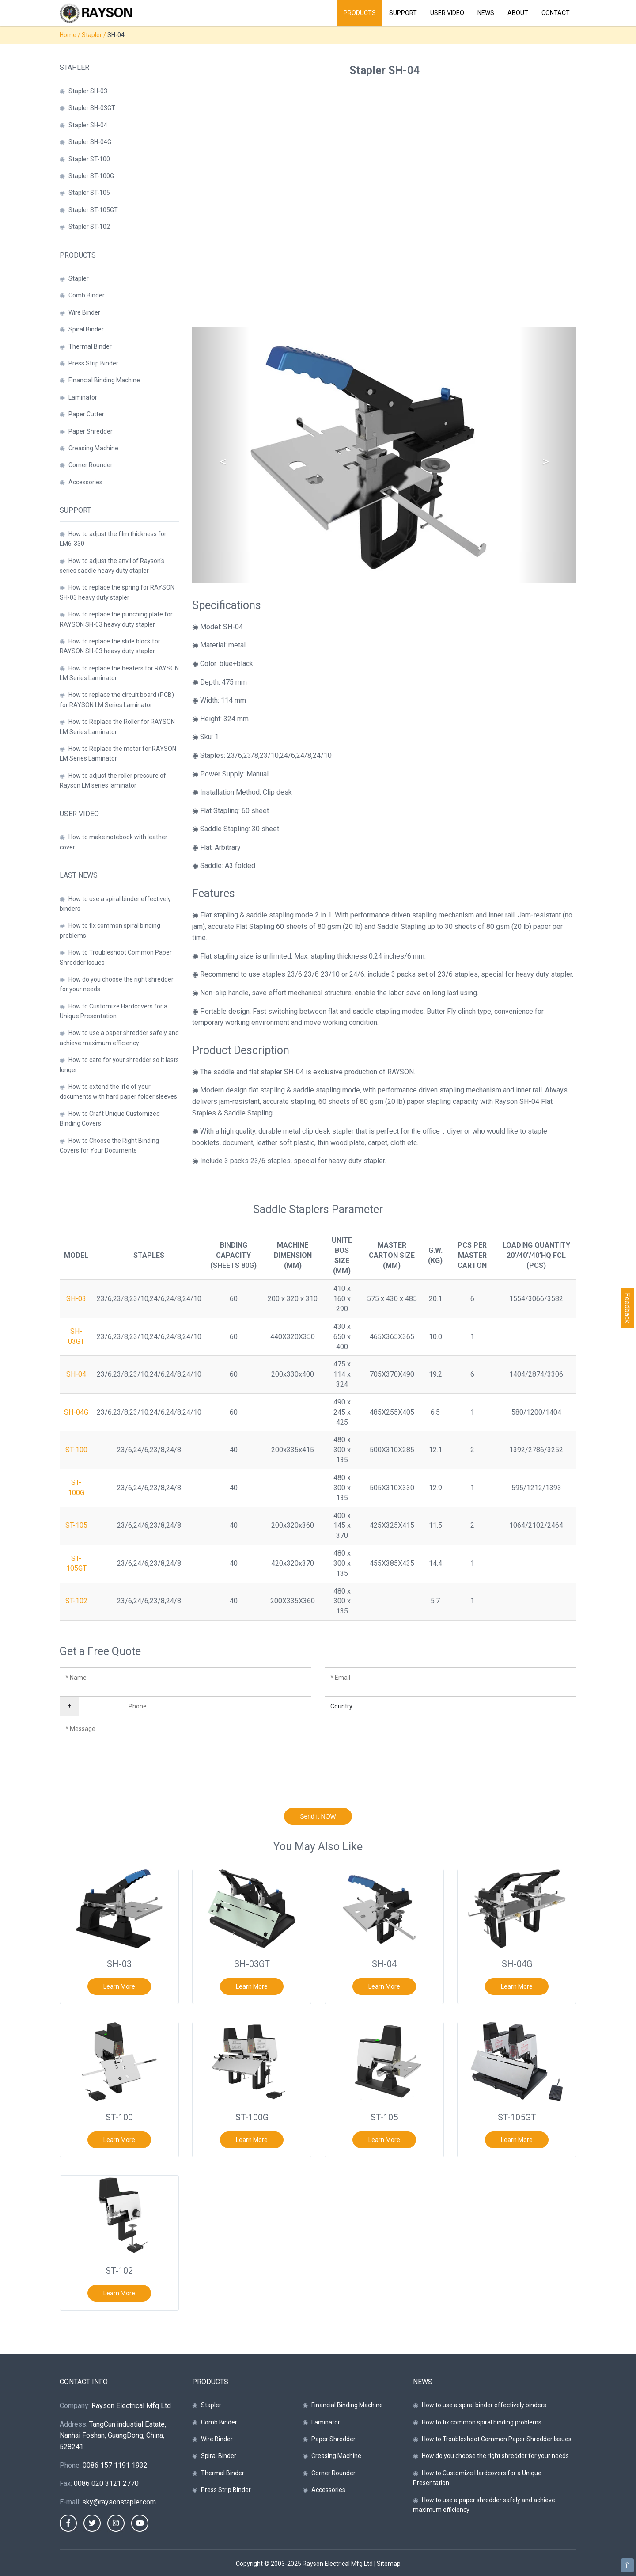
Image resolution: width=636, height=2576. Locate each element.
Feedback (627, 1308)
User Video (447, 12)
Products (360, 12)
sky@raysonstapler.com (119, 2502)
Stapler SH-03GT (91, 107)
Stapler (92, 34)
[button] (221, 455)
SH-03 (76, 1298)
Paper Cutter (86, 414)
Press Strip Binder (93, 363)
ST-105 (76, 1525)
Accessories (85, 482)
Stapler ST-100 (89, 159)
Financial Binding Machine (104, 380)
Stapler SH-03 (87, 91)
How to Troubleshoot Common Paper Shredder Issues (497, 2439)
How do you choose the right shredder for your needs (495, 2455)
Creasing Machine (93, 448)
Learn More (119, 1986)
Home (68, 34)
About (517, 12)
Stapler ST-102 (89, 226)
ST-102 (76, 1601)
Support (403, 12)
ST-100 (76, 1450)
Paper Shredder (90, 431)
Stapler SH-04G (89, 141)
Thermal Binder (90, 346)
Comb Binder (86, 295)
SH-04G (76, 1412)
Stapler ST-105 (89, 192)
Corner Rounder (90, 464)
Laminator (82, 397)
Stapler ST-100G (91, 175)
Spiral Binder (86, 329)
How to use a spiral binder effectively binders (484, 2405)
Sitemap (389, 2563)
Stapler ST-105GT (93, 209)
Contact (555, 12)
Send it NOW (318, 1816)
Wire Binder (84, 312)
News (485, 12)
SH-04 (76, 1374)
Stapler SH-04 (87, 125)
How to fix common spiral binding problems (481, 2422)
